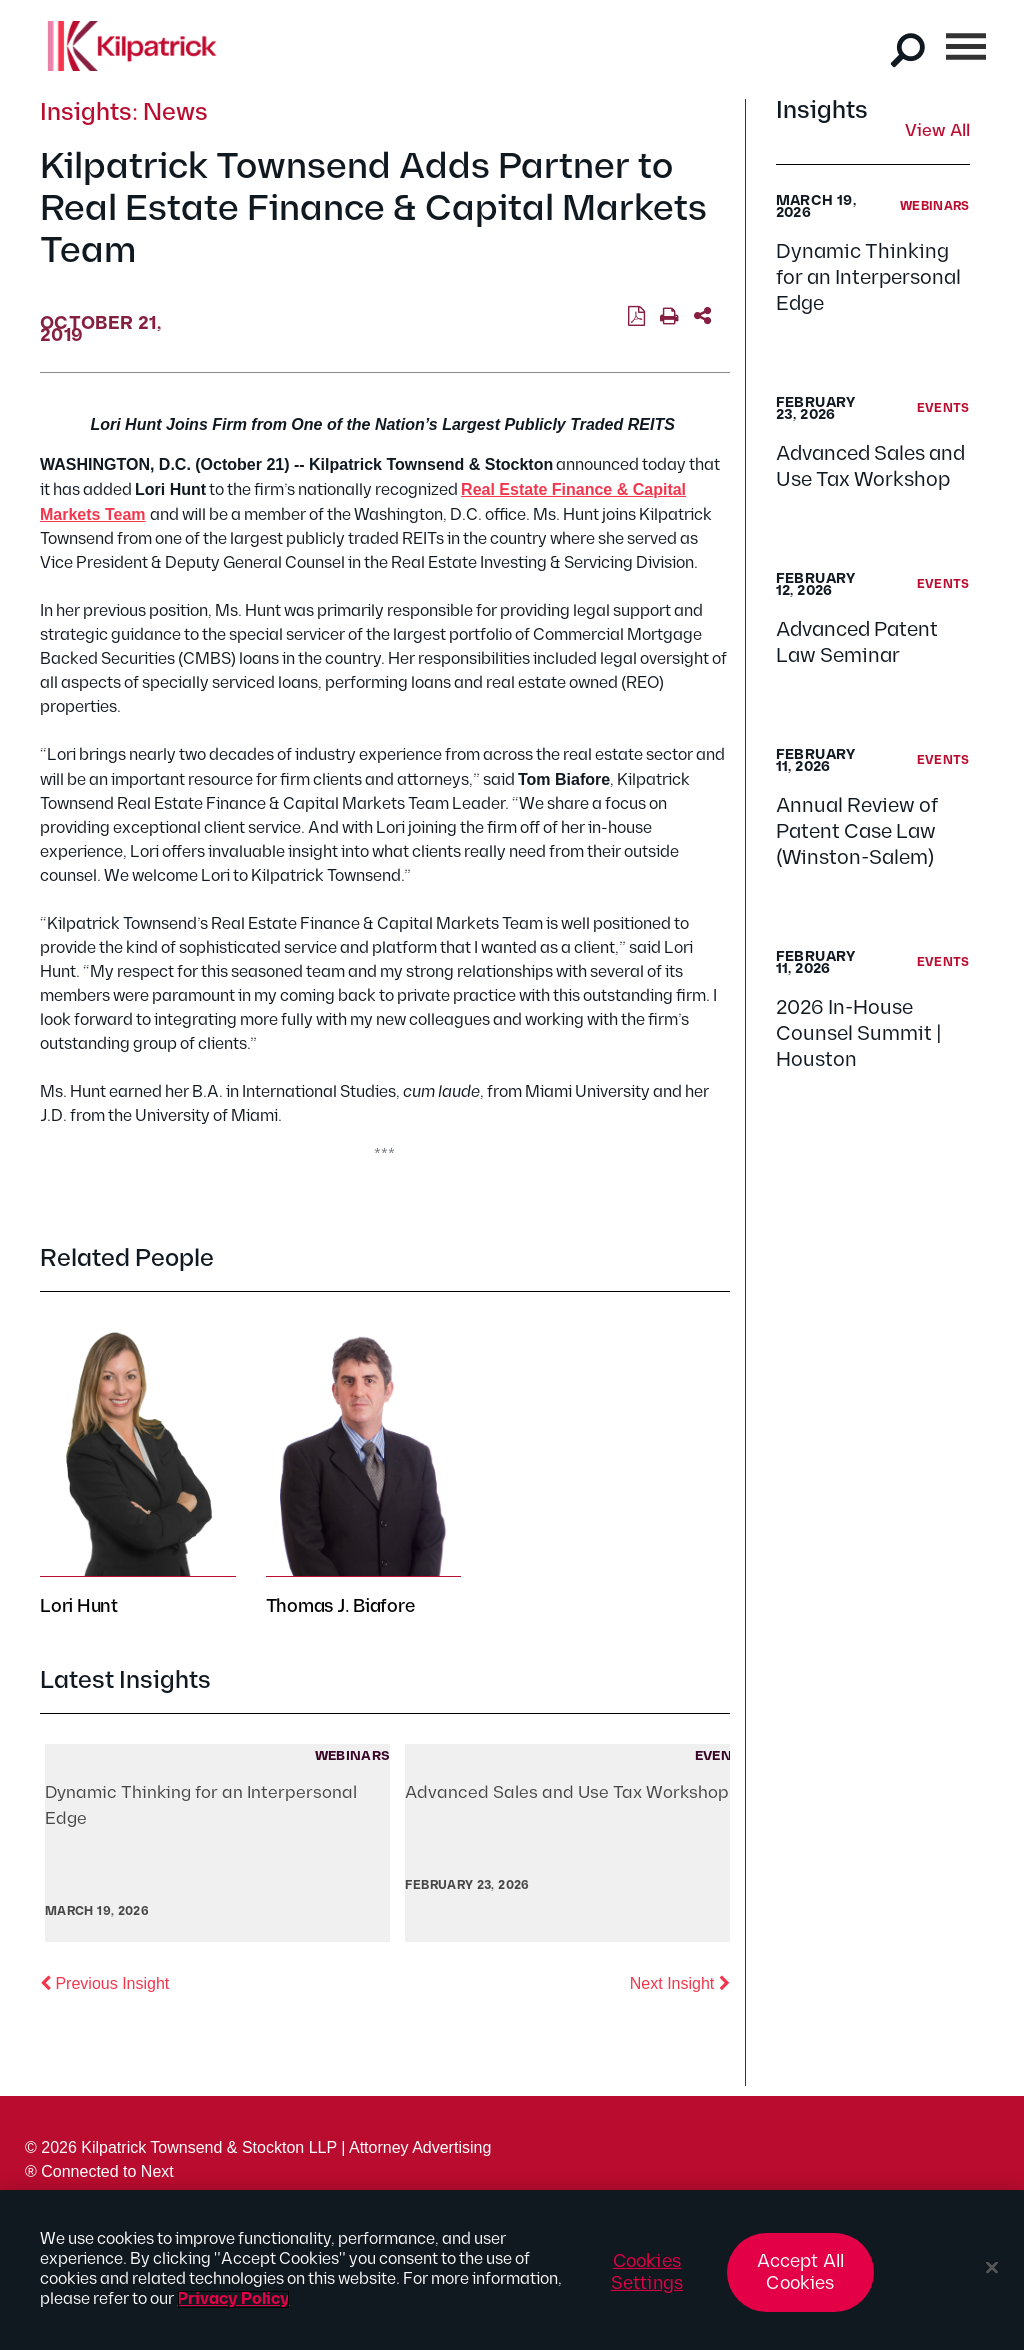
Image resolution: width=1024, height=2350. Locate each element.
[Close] (992, 2268)
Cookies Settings (647, 2272)
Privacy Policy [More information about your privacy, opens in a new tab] (233, 2299)
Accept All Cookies (801, 2272)
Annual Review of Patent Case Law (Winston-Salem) (857, 832)
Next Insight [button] (680, 1982)
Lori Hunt (79, 1606)
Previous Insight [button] (104, 1982)
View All (937, 132)
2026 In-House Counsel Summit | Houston (859, 1034)
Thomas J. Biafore (340, 1606)
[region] (512, 2270)
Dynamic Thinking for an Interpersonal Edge (868, 278)
